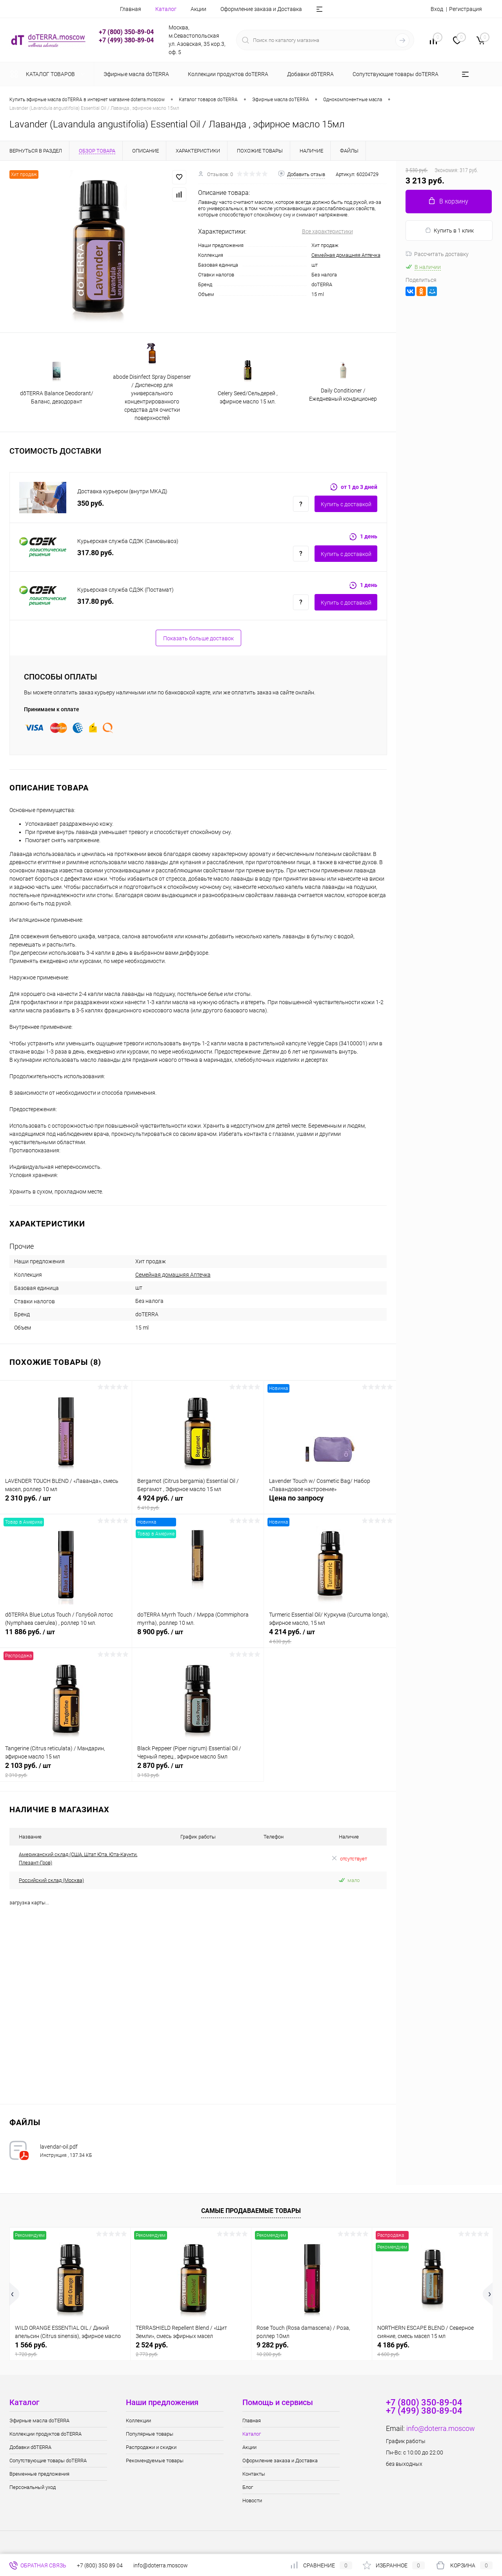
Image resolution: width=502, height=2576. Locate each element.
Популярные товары (149, 2434)
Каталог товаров (49, 74)
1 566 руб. (70, 2349)
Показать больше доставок (198, 638)
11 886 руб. (66, 1636)
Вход (437, 9)
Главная (130, 9)
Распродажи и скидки (151, 2447)
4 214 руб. (330, 1636)
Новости (252, 2500)
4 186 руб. (432, 2349)
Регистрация (465, 9)
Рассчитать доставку (437, 254)
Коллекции (138, 2420)
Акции (198, 9)
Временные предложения (39, 2474)
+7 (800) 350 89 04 (100, 2565)
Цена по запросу (330, 1502)
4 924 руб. (198, 1502)
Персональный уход (32, 2487)
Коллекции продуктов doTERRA (45, 2434)
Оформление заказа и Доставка (261, 9)
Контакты (253, 2474)
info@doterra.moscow (440, 2428)
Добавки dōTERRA (30, 2447)
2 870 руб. (198, 1769)
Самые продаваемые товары (251, 2210)
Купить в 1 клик (449, 230)
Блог (247, 2487)
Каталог (165, 9)
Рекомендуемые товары (155, 2460)
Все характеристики (327, 231)
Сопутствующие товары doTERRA (48, 2460)
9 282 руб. (311, 2349)
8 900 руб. (198, 1636)
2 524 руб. (191, 2349)
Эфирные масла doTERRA (39, 2420)
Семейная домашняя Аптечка (345, 255)
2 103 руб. (66, 1769)
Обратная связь (37, 2565)
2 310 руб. (66, 1502)
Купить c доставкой (346, 504)
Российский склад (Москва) (51, 1880)
